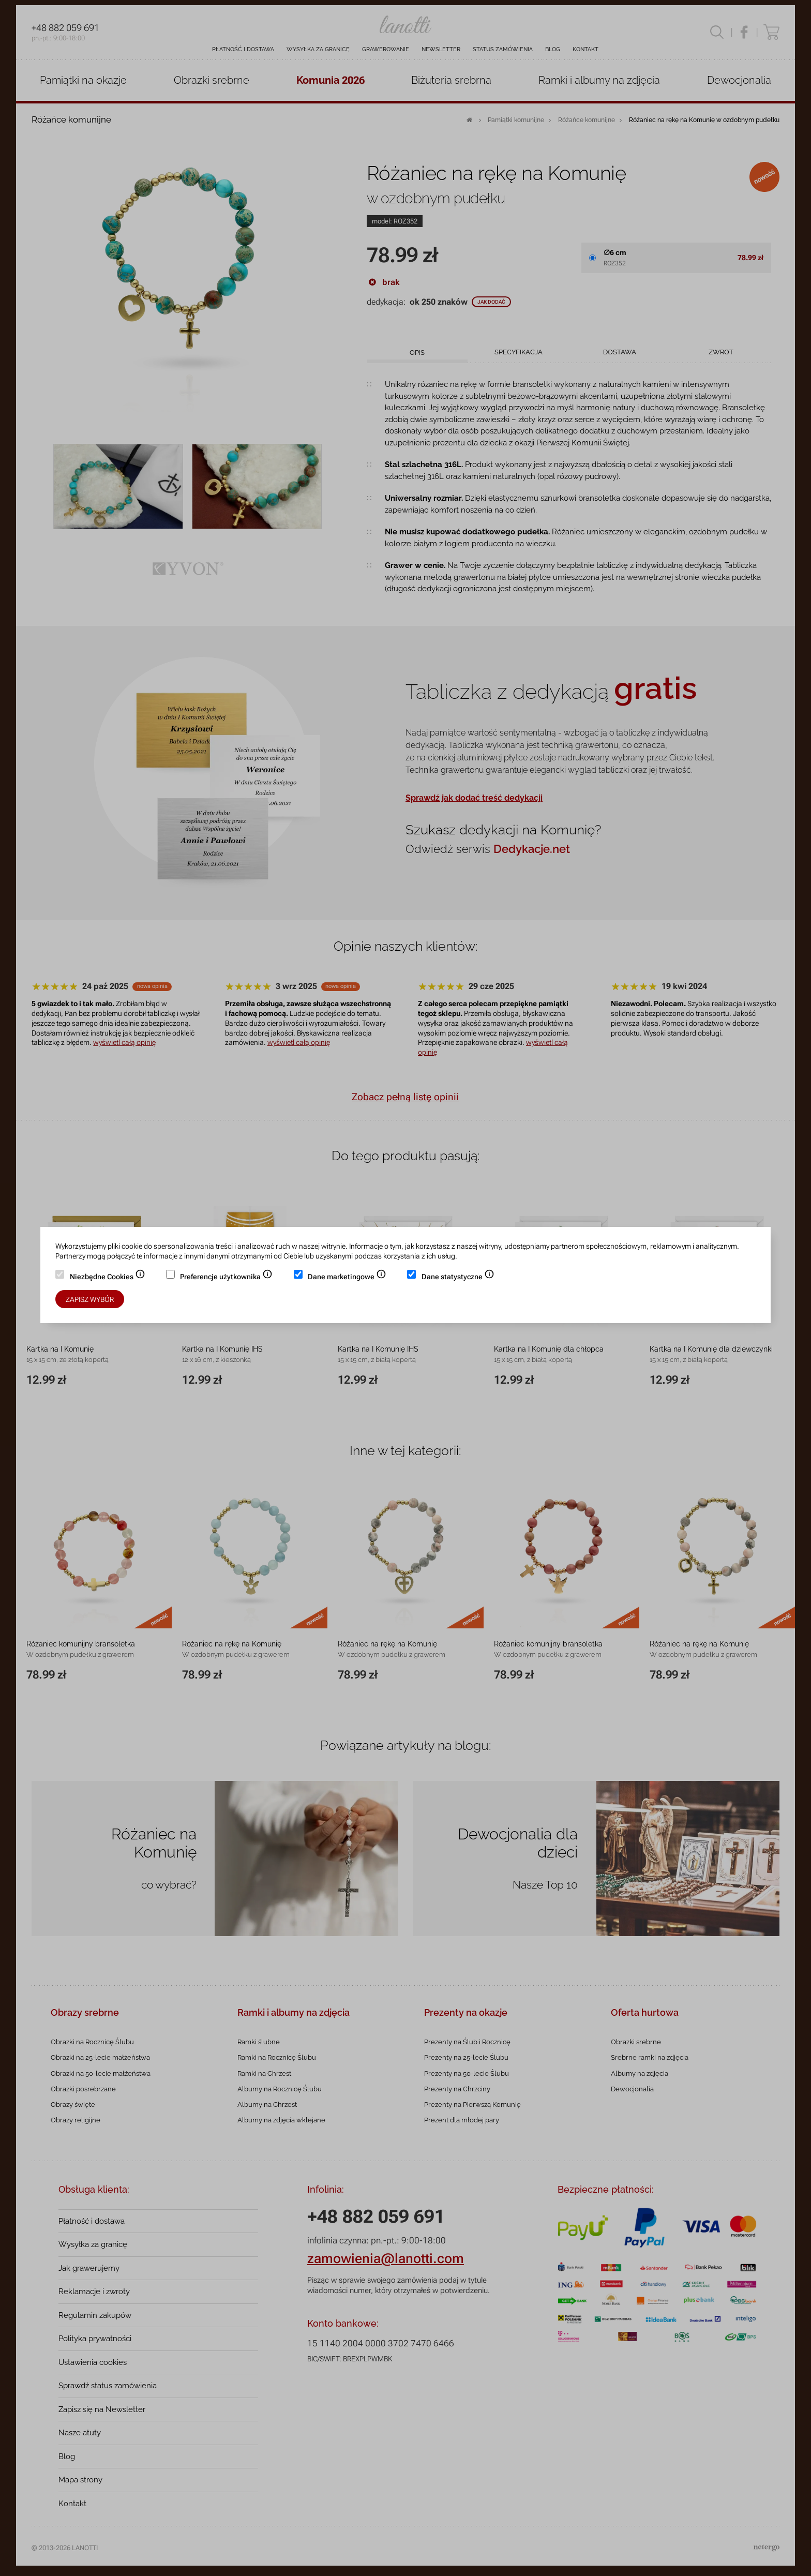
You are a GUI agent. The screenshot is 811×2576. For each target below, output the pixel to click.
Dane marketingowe (347, 1277)
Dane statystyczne (458, 1277)
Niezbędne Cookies (107, 1277)
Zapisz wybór (90, 1299)
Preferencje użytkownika (226, 1277)
